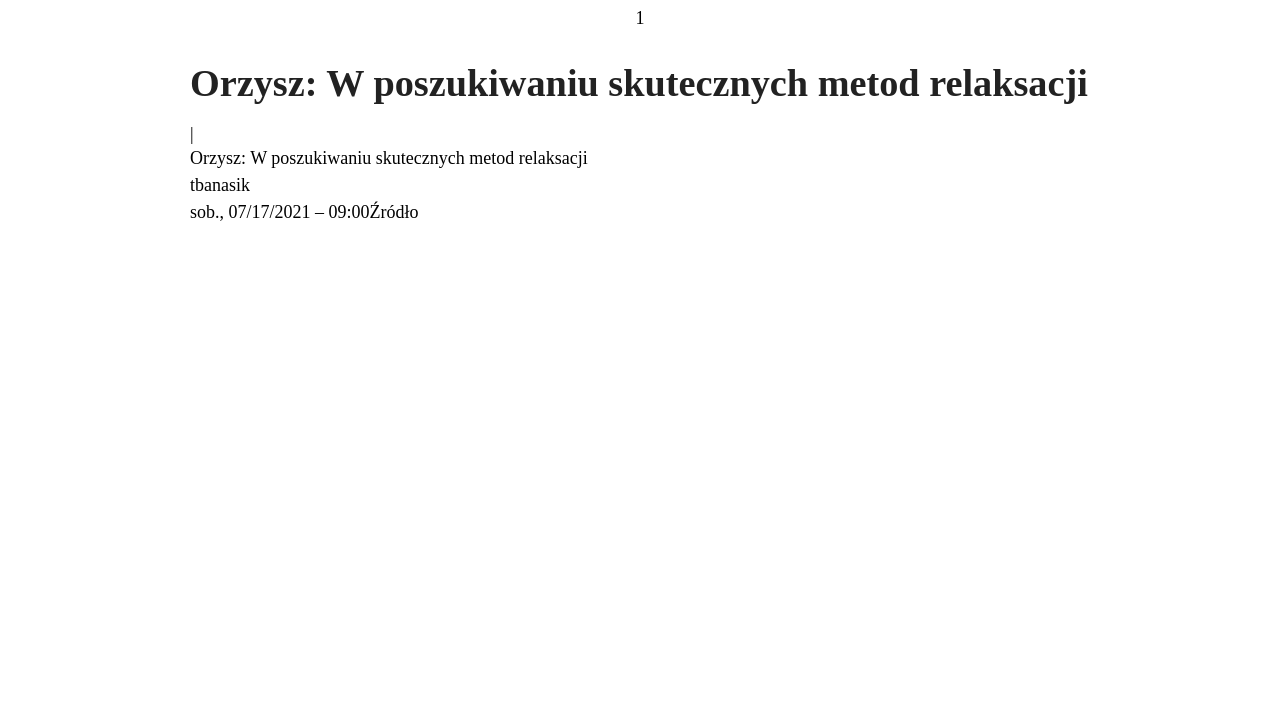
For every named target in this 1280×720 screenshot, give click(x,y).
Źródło (394, 212)
